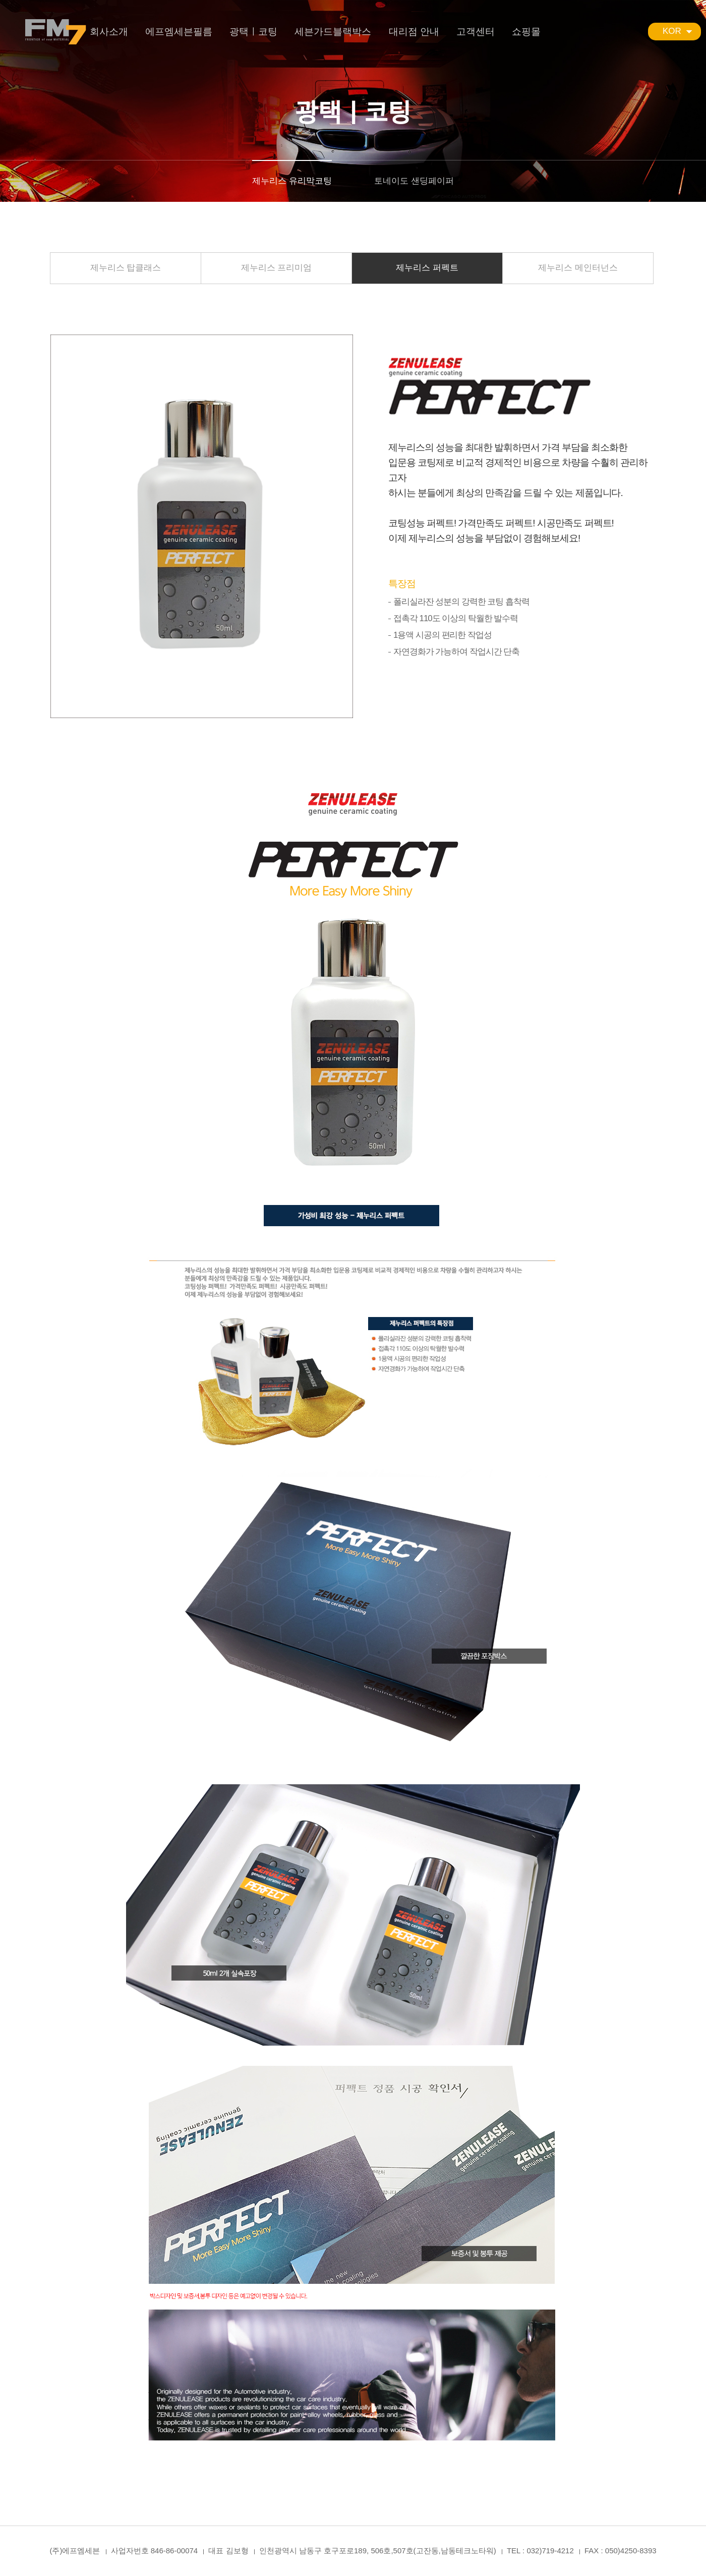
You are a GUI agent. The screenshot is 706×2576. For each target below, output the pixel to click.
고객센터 (475, 31)
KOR (672, 31)
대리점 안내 (414, 31)
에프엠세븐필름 (178, 31)
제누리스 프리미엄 (276, 267)
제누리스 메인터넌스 (578, 267)
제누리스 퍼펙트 (427, 267)
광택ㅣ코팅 (253, 31)
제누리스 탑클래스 (125, 267)
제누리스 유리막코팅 (292, 181)
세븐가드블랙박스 (333, 31)
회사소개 (109, 31)
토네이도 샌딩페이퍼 (414, 181)
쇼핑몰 (526, 31)
